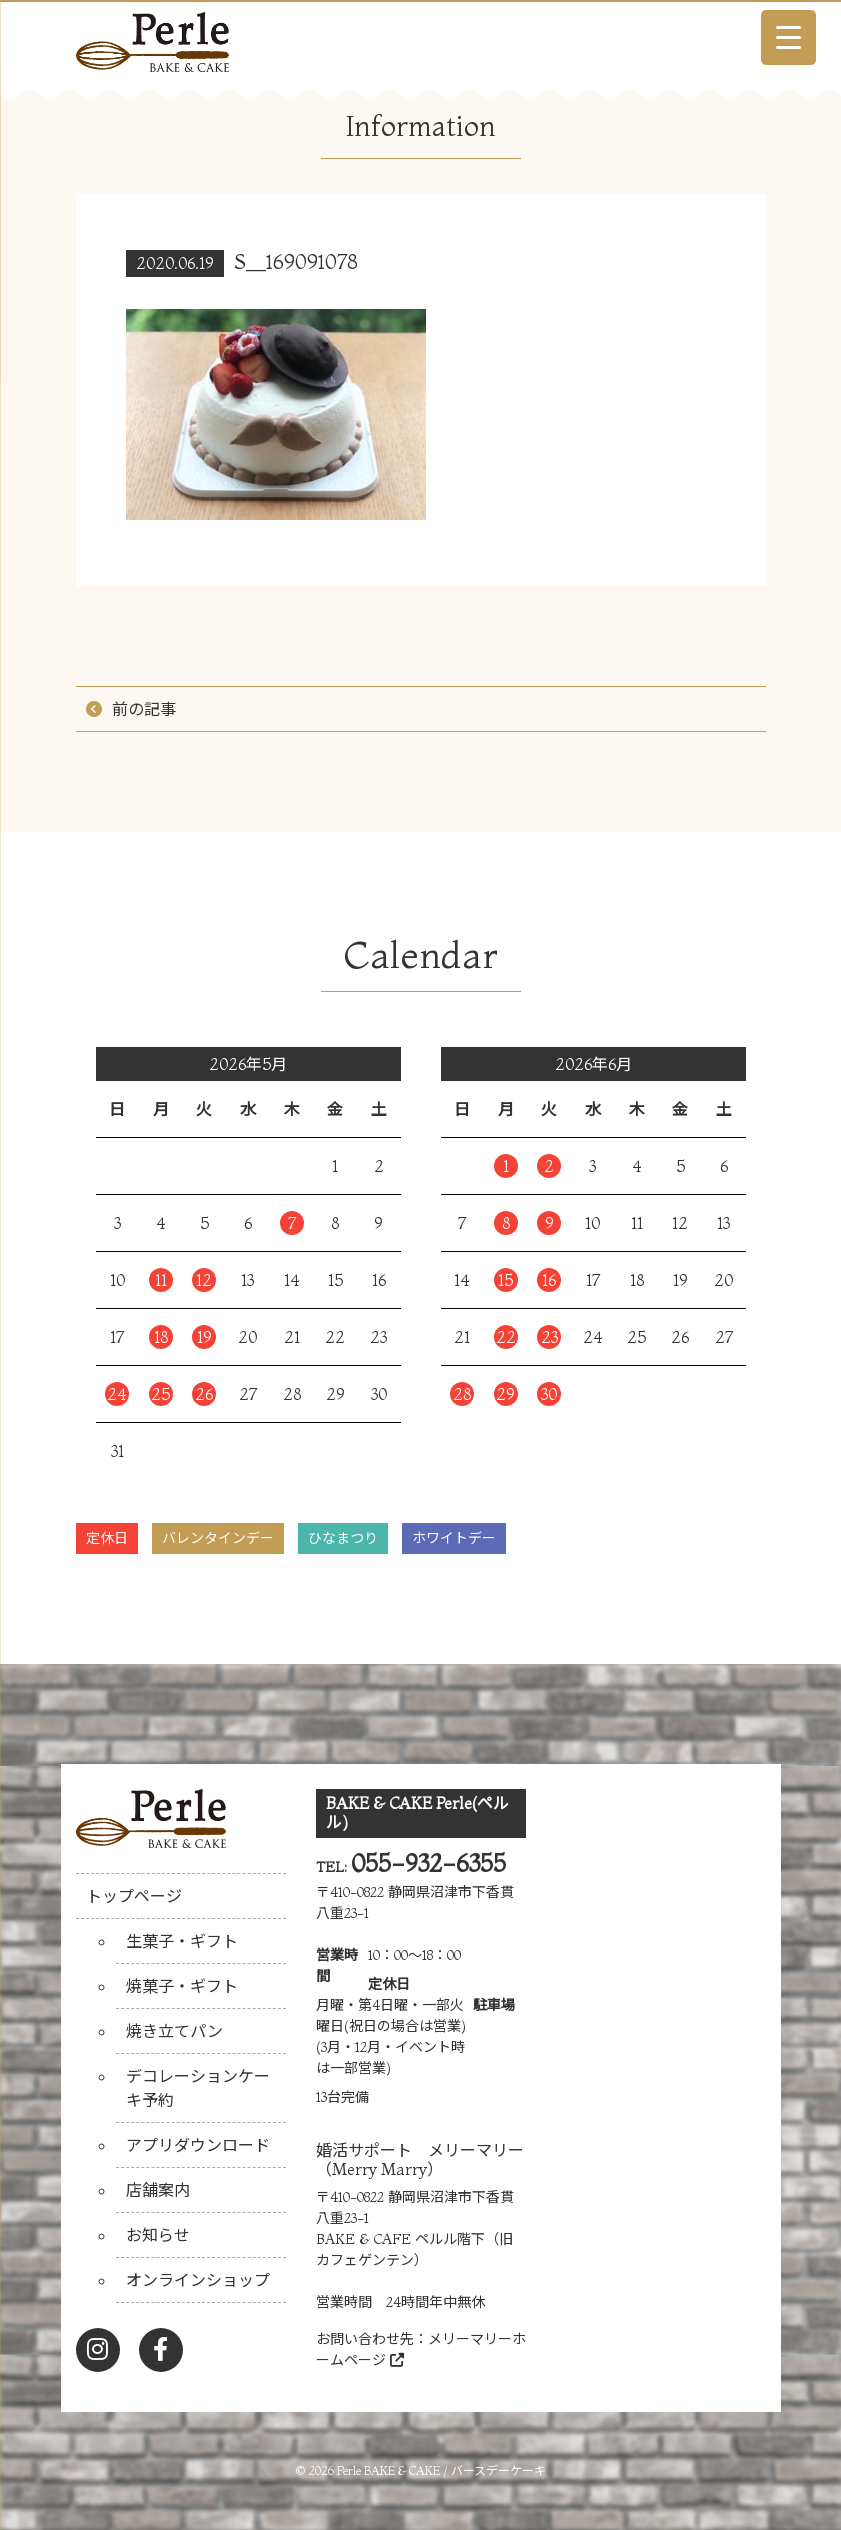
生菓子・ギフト (182, 1941)
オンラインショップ (198, 2280)
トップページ (134, 1896)
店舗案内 (158, 2190)
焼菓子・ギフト (182, 1986)
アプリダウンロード (198, 2145)
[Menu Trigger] (788, 37)
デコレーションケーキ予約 (198, 2088)
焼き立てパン (174, 2031)
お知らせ (158, 2235)
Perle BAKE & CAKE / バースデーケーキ (441, 2470)
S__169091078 (296, 261)
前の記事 (144, 709)
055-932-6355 (428, 1863)
